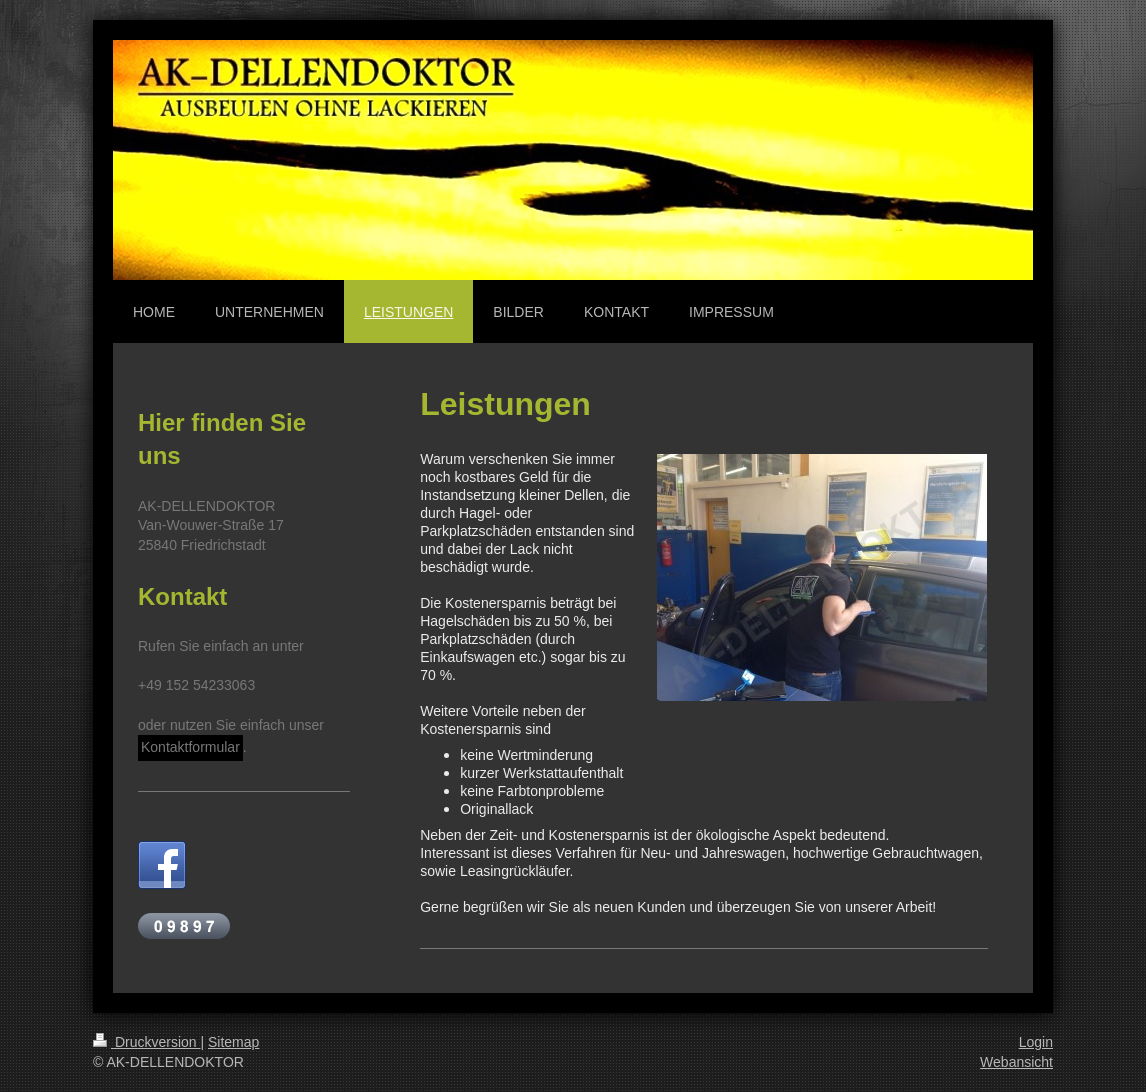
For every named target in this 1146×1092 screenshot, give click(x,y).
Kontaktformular (190, 747)
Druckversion (146, 1042)
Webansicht (1016, 1062)
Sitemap (233, 1042)
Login (1036, 1042)
